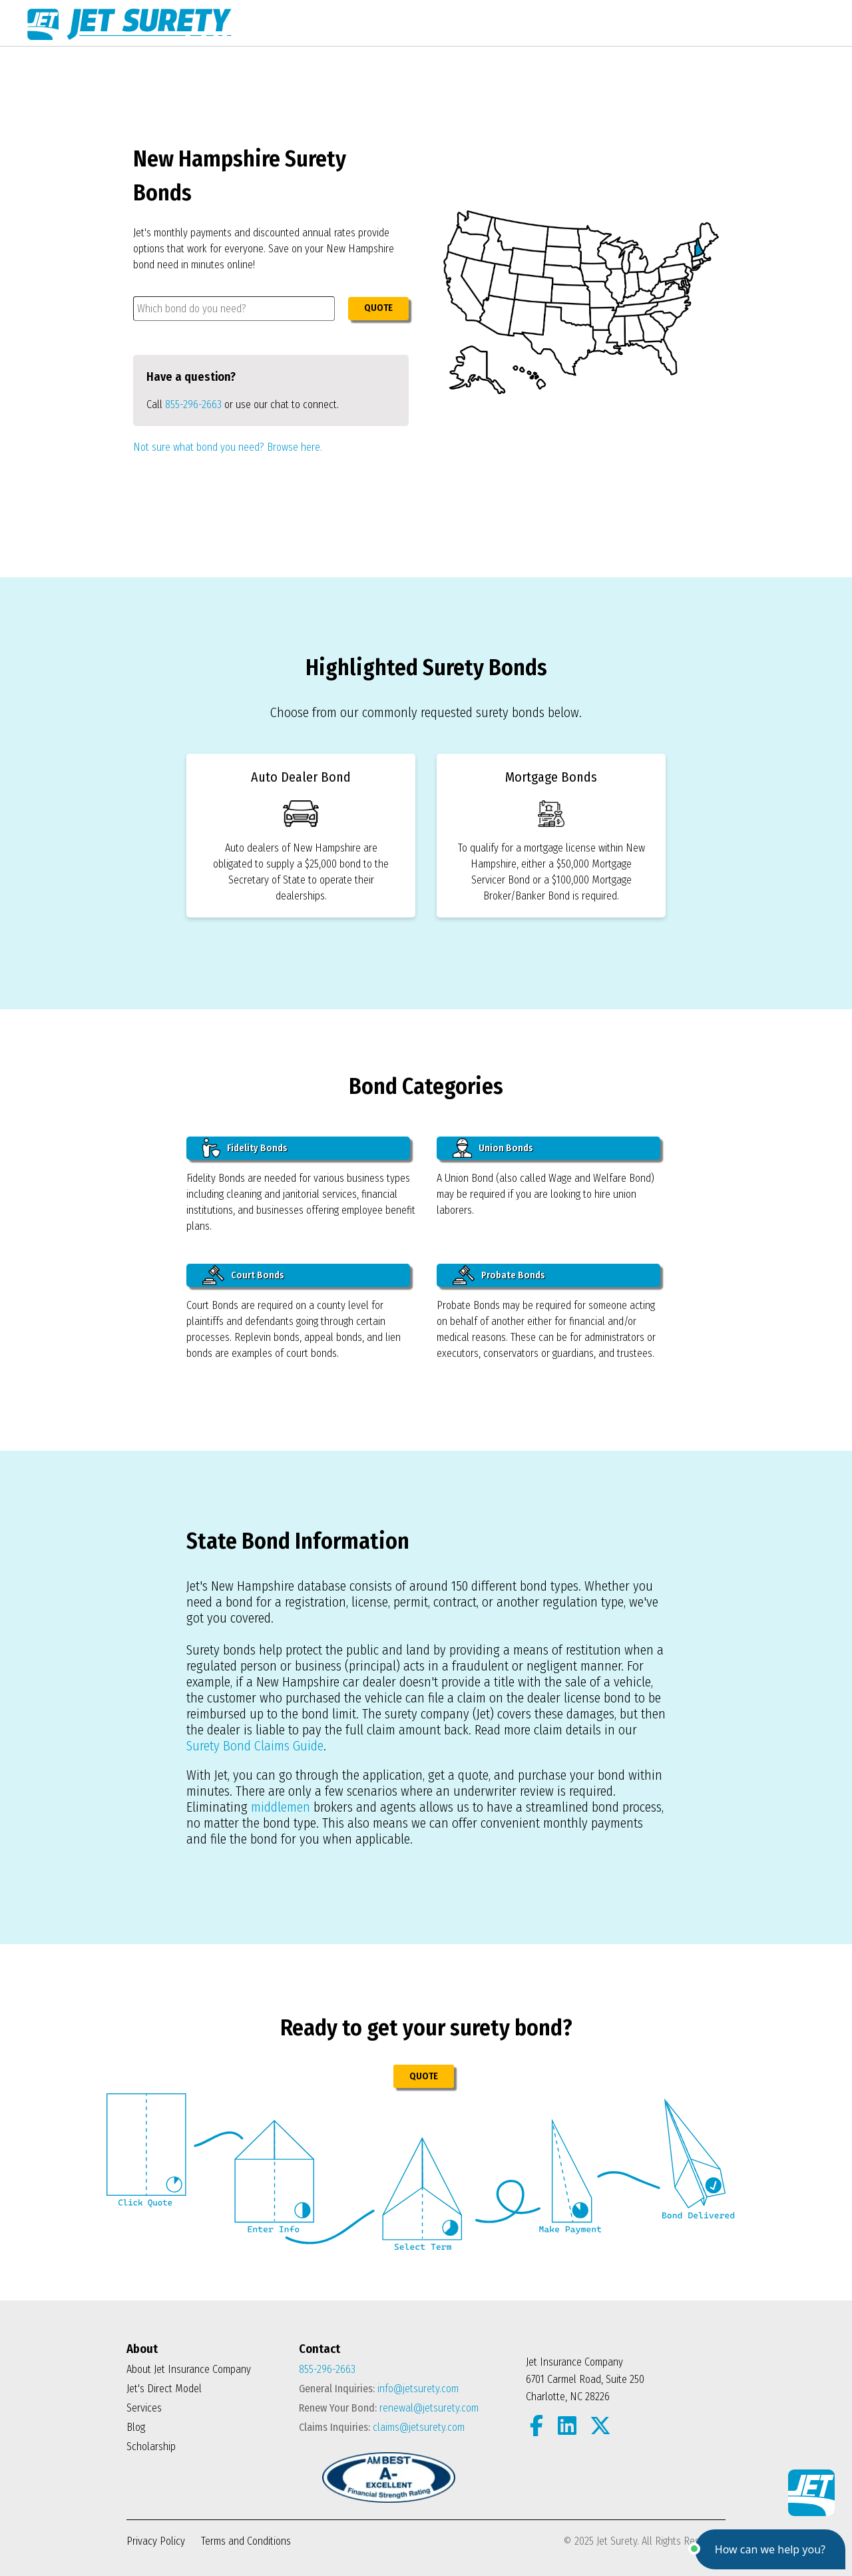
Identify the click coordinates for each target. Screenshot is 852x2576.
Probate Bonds (499, 1275)
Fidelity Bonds (245, 1148)
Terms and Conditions (246, 2541)
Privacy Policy (155, 2541)
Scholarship (151, 2446)
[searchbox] (234, 308)
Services (144, 2408)
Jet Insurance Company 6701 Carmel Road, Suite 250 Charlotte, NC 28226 (585, 2379)
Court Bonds (243, 1275)
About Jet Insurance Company (188, 2369)
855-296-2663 (193, 404)
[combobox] (234, 308)
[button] (770, 2549)
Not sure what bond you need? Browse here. (227, 447)
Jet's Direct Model (164, 2388)
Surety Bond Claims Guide (254, 1746)
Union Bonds (493, 1148)
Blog (135, 2427)
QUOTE (378, 308)
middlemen (280, 1807)
